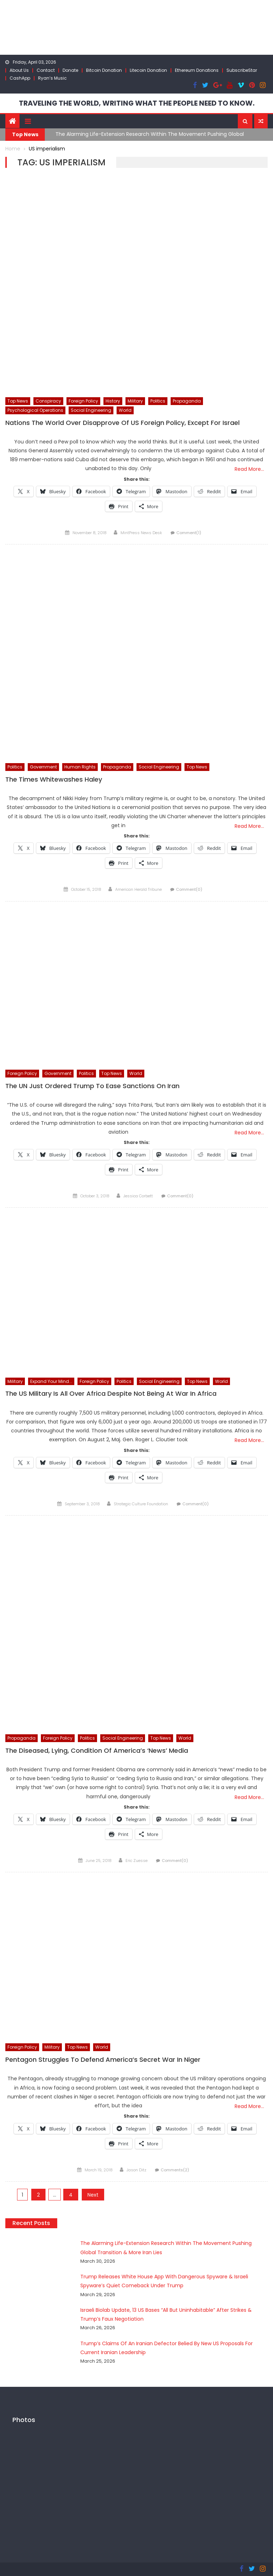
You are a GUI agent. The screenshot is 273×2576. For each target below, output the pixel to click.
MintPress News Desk (141, 532)
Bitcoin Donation (104, 70)
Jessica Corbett (138, 1195)
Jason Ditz (136, 2169)
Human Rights (80, 766)
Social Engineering (91, 410)
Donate (70, 70)
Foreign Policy (83, 401)
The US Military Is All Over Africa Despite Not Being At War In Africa (110, 1393)
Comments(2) (175, 2169)
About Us (19, 70)
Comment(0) (189, 889)
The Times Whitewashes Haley (53, 779)
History (113, 401)
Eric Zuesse (136, 1860)
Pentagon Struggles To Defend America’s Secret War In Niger (102, 2059)
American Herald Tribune (138, 889)
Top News (17, 401)
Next (92, 2194)
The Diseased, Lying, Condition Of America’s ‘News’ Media (96, 1750)
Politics (157, 401)
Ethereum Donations (197, 70)
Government (43, 766)
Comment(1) (188, 532)
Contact (46, 70)
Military (135, 401)
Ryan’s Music (52, 78)
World (125, 410)
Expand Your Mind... (51, 1381)
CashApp (20, 78)
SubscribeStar (241, 70)
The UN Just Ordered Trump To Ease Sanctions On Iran (92, 1085)
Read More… (249, 468)
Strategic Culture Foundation (141, 1503)
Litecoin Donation (148, 70)
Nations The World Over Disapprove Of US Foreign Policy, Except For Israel (122, 422)
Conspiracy (48, 401)
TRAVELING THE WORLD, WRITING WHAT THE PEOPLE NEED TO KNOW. (137, 103)
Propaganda (187, 401)
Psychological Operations (35, 410)
